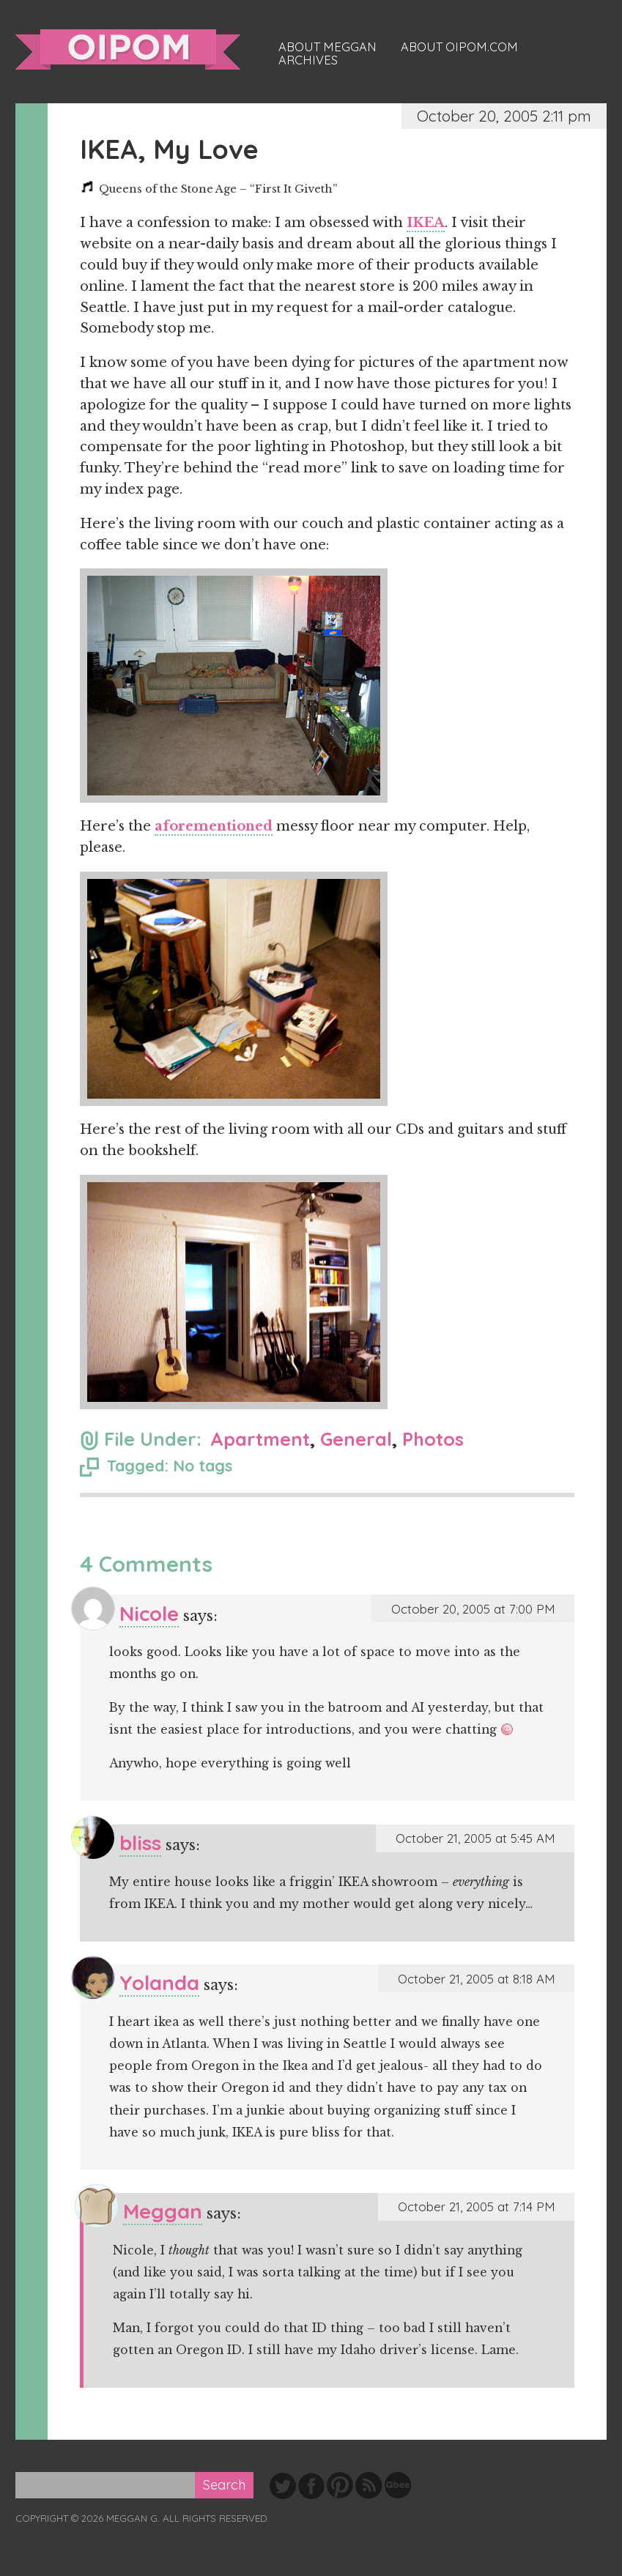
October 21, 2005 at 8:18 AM (476, 1978)
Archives (308, 60)
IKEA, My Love (169, 149)
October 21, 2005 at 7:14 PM (476, 2206)
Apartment (260, 1439)
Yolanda (159, 1982)
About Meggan (327, 47)
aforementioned (214, 826)
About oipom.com (459, 47)
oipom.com (127, 49)
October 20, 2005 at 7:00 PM (473, 1609)
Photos (433, 1439)
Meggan (162, 2211)
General (356, 1439)
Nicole (149, 1613)
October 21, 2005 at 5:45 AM (475, 1838)
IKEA (426, 223)
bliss (140, 1842)
